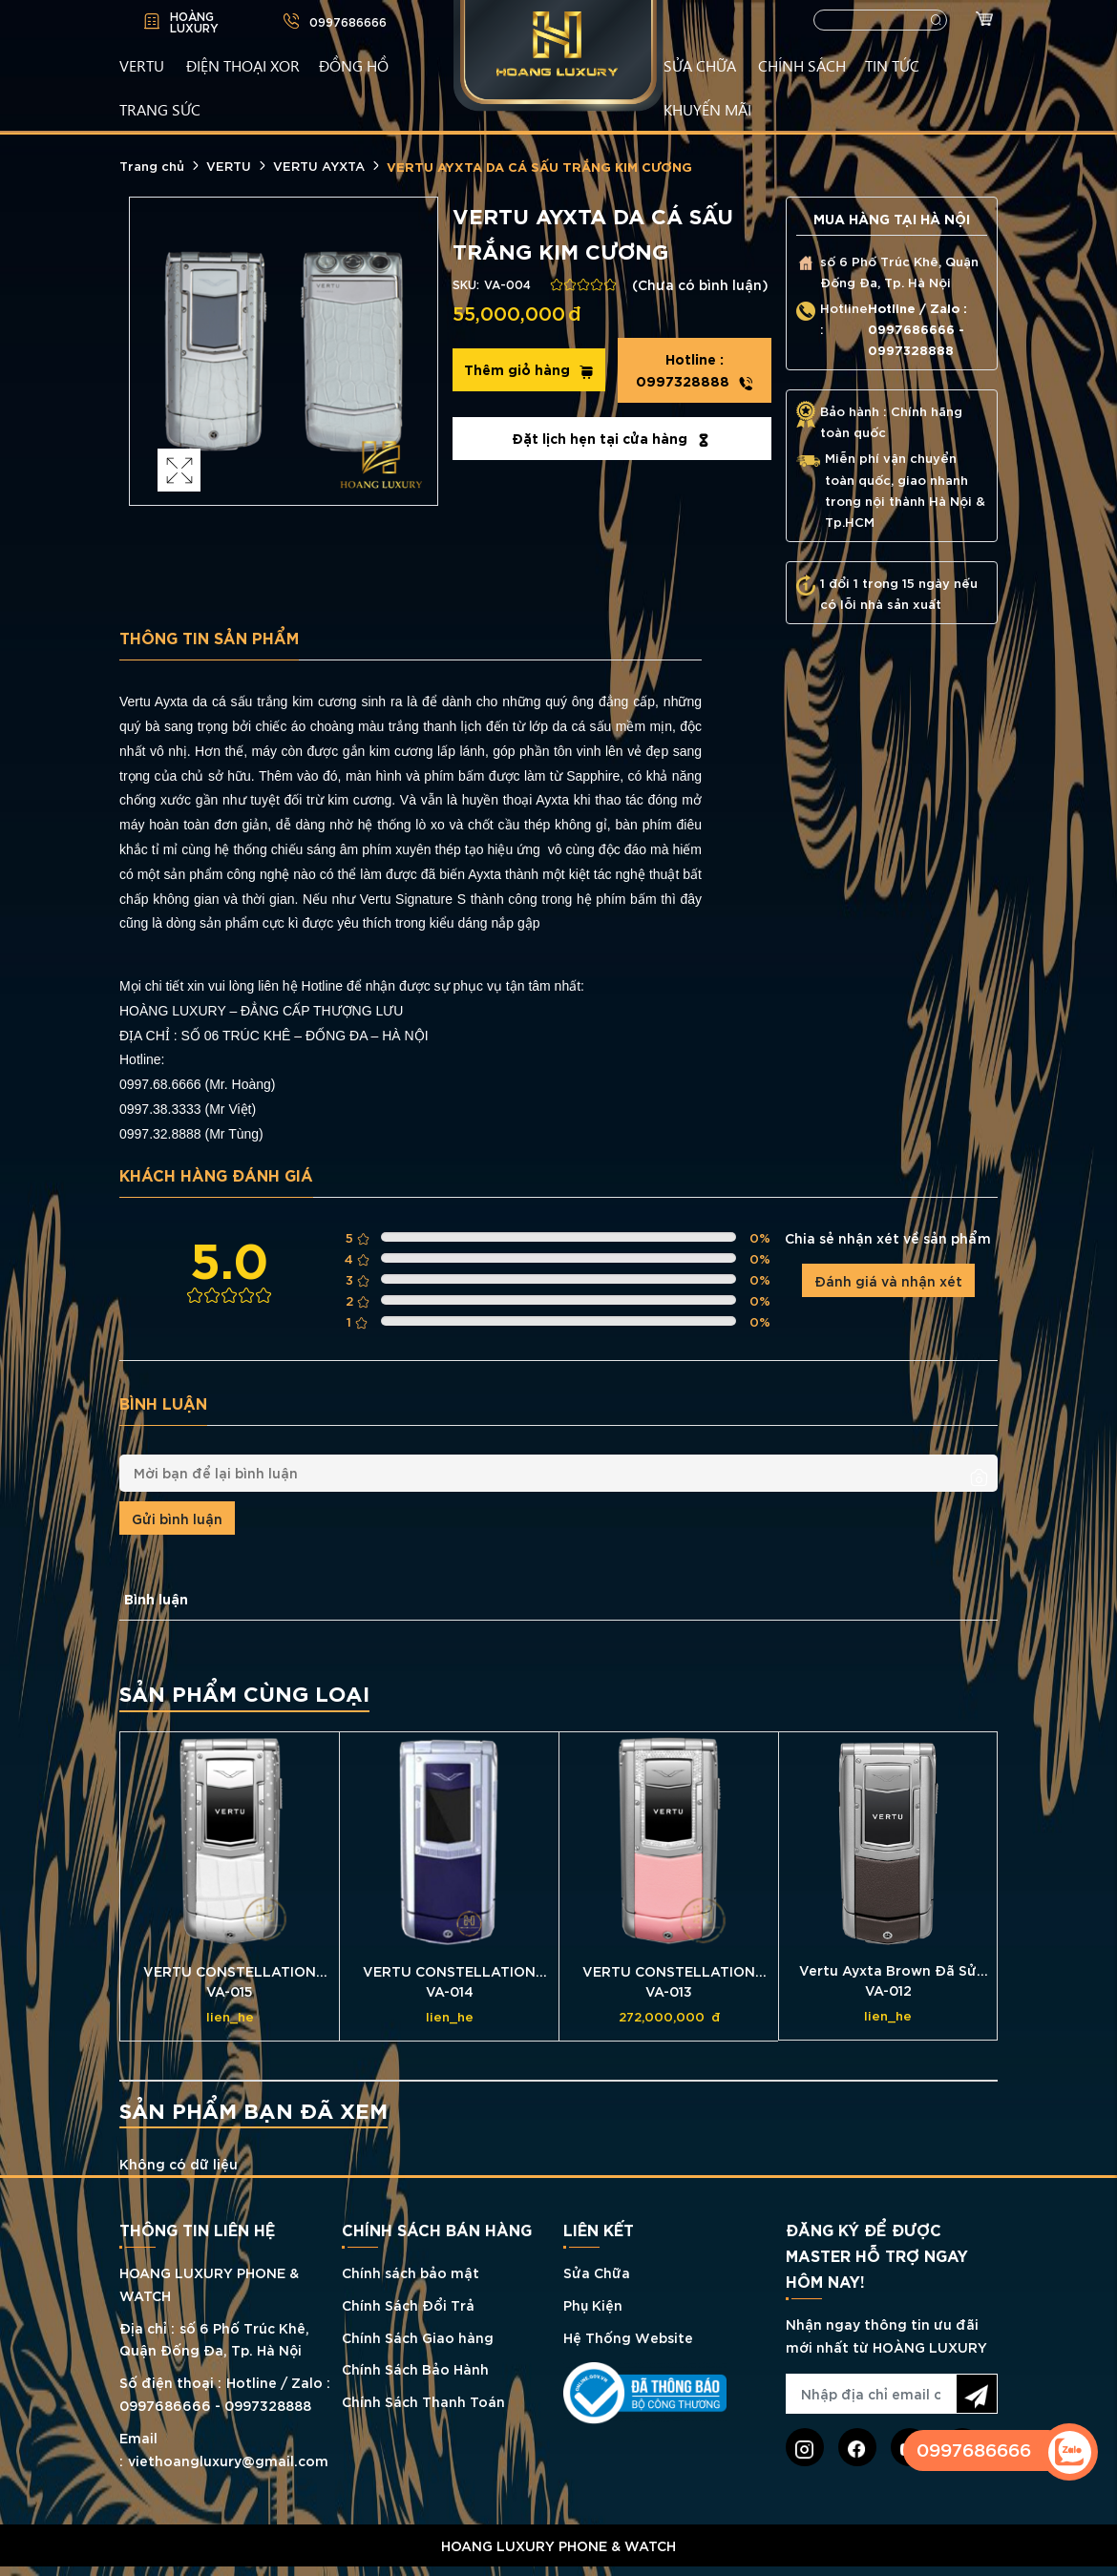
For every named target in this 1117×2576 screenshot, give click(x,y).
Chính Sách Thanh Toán (423, 2401)
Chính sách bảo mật (410, 2272)
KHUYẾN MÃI (707, 108)
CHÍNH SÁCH (802, 64)
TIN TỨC (892, 64)
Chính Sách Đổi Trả (408, 2304)
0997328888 (694, 370)
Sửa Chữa (596, 2272)
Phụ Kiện (592, 2304)
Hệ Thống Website (628, 2337)
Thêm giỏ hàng (529, 369)
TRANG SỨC (159, 108)
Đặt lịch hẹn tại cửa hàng (611, 438)
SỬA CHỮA (700, 64)
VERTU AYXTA (319, 165)
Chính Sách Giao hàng (418, 2337)
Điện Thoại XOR (243, 64)
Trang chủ (151, 165)
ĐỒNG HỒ (354, 64)
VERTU (141, 64)
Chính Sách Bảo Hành (415, 2368)
